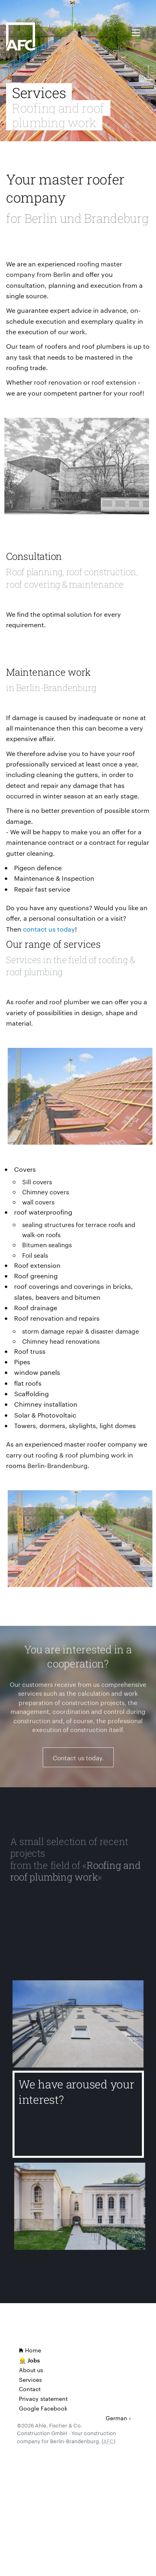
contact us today (49, 929)
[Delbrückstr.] (78, 2027)
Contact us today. (78, 1761)
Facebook (54, 2408)
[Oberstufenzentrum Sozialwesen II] (72, 1930)
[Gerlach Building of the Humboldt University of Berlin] (84, 2206)
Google (29, 2408)
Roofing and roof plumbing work (75, 1871)
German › (118, 2418)
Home (30, 2350)
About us (31, 2370)
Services (30, 2379)
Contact (30, 2389)
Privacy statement (43, 2398)
